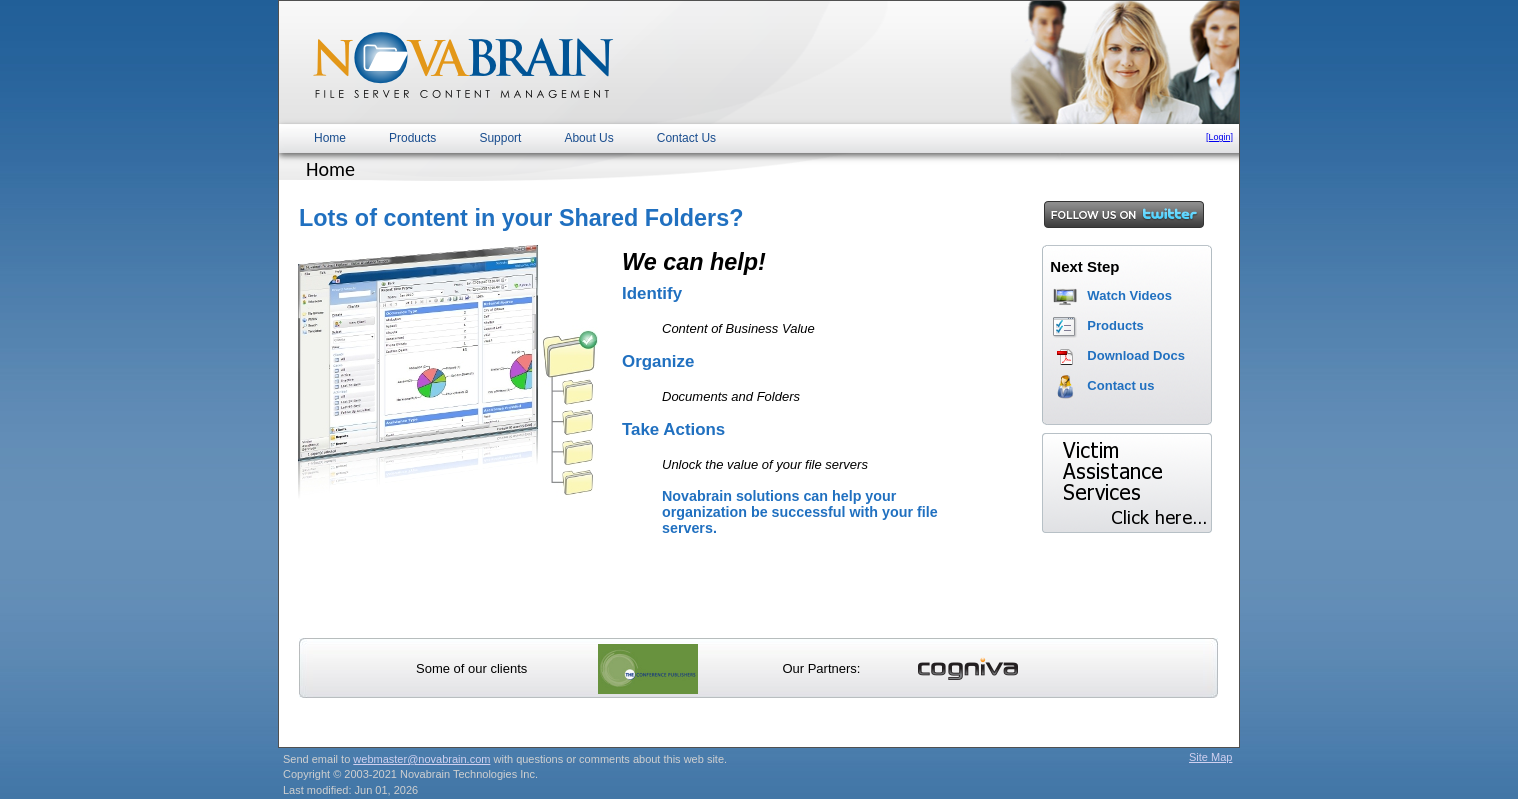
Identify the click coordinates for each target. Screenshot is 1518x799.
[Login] (1219, 137)
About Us (588, 138)
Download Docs (1136, 355)
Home (330, 138)
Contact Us (686, 138)
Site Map (1210, 757)
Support (500, 138)
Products (412, 138)
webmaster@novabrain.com (421, 759)
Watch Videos (1129, 295)
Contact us (1120, 385)
